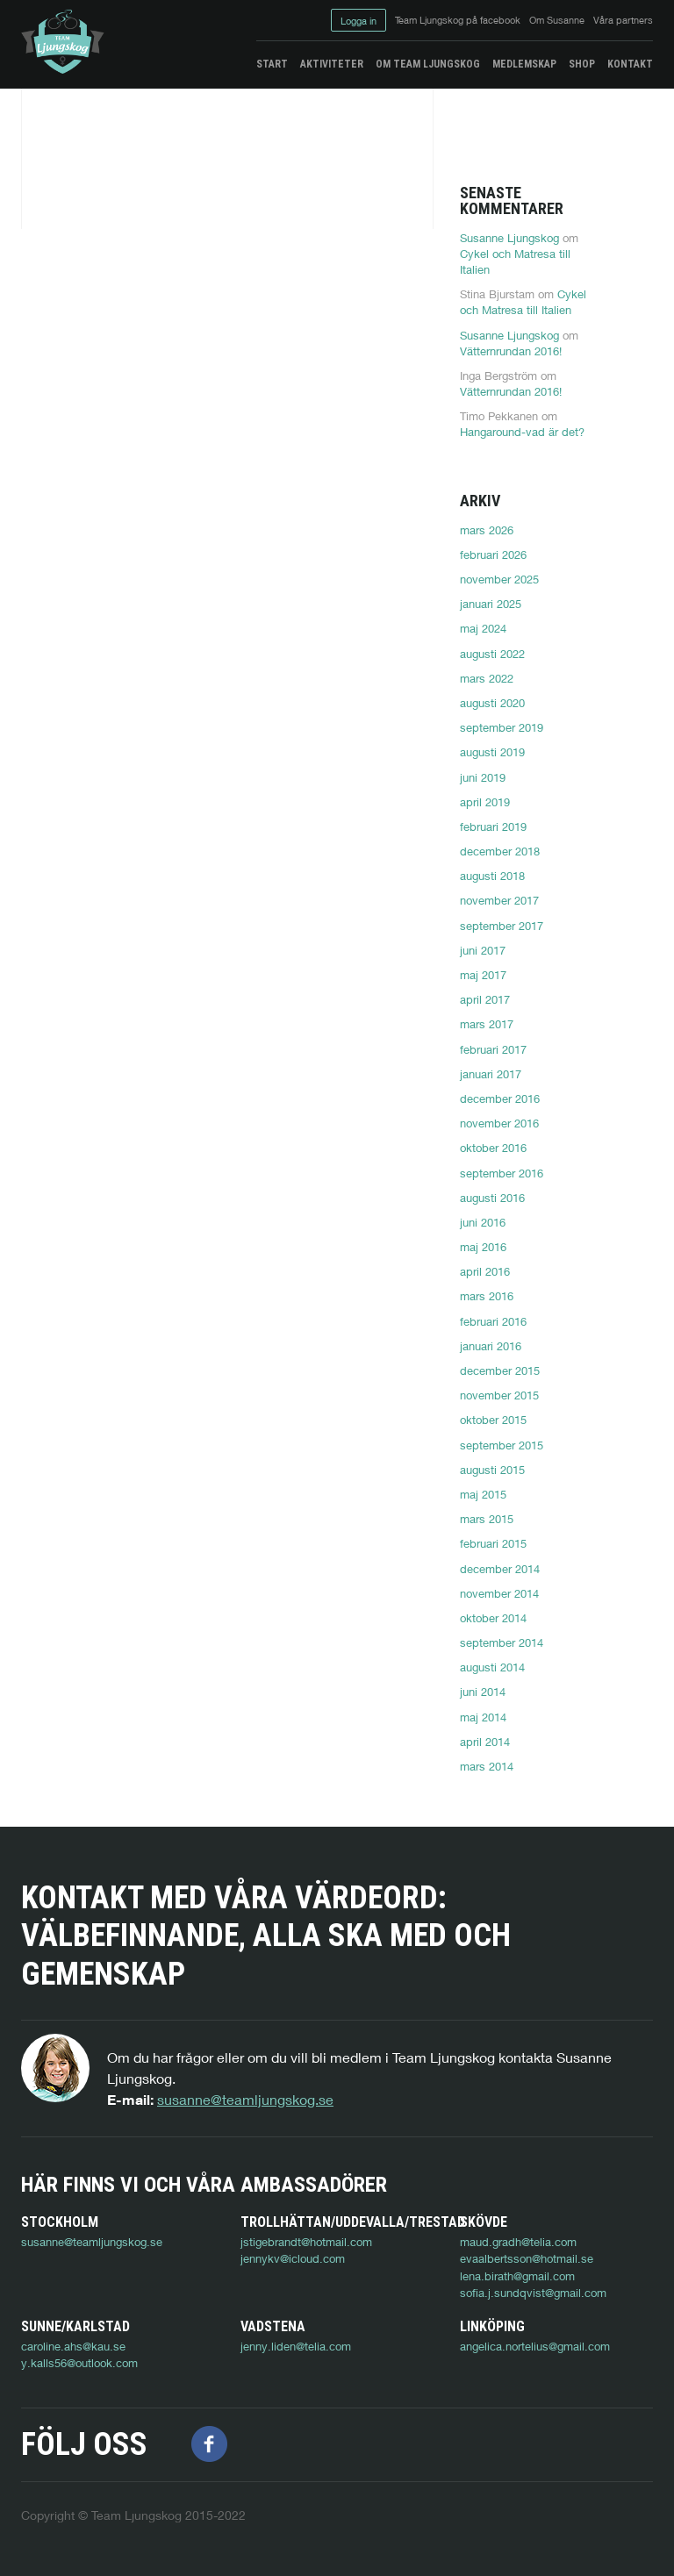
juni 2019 (483, 777)
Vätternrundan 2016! (511, 351)
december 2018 (500, 851)
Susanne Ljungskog (509, 238)
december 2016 (500, 1098)
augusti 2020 (492, 703)
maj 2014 (483, 1717)
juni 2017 (483, 950)
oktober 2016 (493, 1148)
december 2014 (500, 1569)
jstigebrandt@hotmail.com (306, 2242)
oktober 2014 (493, 1618)
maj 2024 (483, 628)
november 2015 (499, 1395)
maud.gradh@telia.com (518, 2242)
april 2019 (485, 802)
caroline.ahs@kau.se (73, 2346)
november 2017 (499, 900)
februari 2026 (493, 554)
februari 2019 (493, 826)
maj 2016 (483, 1247)
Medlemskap (524, 64)
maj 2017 (483, 975)
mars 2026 (486, 530)
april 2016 (485, 1271)
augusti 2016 (492, 1198)
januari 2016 (490, 1346)
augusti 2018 (492, 876)
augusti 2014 (492, 1667)
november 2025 (499, 579)
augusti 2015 (492, 1470)
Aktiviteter (331, 64)
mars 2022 (486, 678)
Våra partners (623, 19)
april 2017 (485, 999)
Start (272, 64)
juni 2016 (483, 1222)
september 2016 (501, 1173)
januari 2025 (490, 604)
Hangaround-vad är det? (522, 432)
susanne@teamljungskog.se (245, 2099)
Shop (582, 64)
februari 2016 (493, 1321)
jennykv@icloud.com (292, 2258)
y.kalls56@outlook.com (79, 2363)
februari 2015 (493, 1543)
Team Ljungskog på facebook (457, 19)
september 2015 (501, 1445)
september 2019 (501, 727)
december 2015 (500, 1370)
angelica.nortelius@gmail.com (535, 2346)
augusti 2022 (492, 654)
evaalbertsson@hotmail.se (526, 2258)
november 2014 (499, 1593)
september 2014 (501, 1642)
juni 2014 (483, 1692)
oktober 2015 (493, 1420)
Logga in (358, 20)
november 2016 (499, 1123)
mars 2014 (486, 1766)
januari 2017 (490, 1074)
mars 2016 (486, 1296)
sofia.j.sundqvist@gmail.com (533, 2293)
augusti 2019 (492, 752)
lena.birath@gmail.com (517, 2276)
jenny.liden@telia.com (295, 2346)
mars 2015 (486, 1519)
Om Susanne (556, 19)
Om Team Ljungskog (428, 64)
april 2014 (485, 1742)
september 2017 (501, 926)
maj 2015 (483, 1494)
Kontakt (630, 64)
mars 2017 (486, 1024)
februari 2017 (493, 1049)
